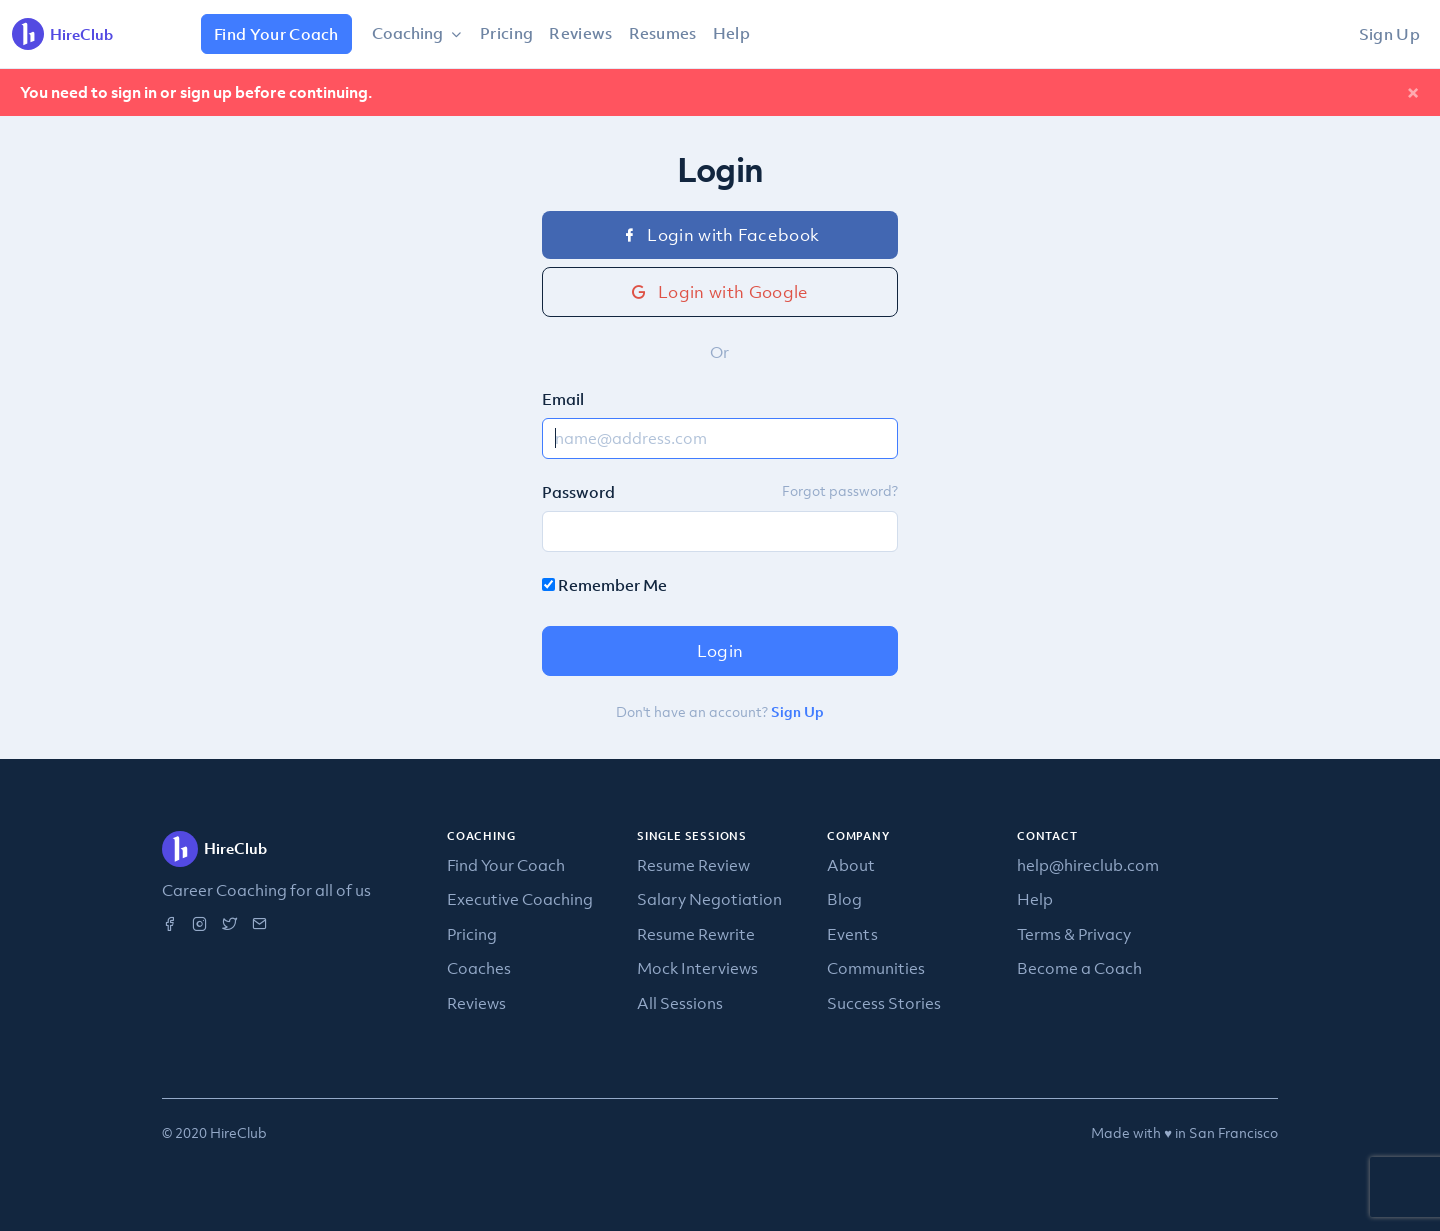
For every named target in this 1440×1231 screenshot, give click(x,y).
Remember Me (604, 585)
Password (578, 492)
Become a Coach (1079, 968)
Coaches (479, 968)
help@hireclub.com (1088, 865)
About (851, 865)
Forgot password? (840, 490)
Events (852, 934)
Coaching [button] (409, 33)
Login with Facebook (720, 235)
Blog (844, 899)
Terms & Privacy (1074, 934)
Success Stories (884, 1003)
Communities (876, 968)
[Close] (1413, 92)
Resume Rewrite (696, 934)
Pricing (506, 33)
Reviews (580, 33)
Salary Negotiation (709, 899)
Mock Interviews (697, 968)
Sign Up (1389, 34)
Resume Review (693, 865)
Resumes (663, 33)
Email (563, 399)
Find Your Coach (276, 34)
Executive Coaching (520, 899)
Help (731, 33)
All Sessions (680, 1003)
